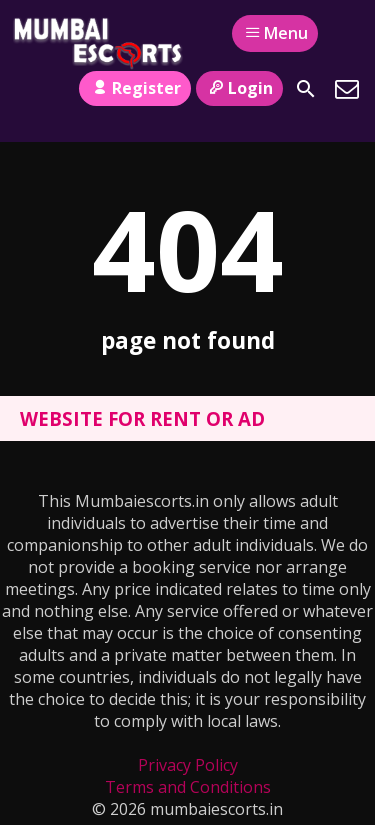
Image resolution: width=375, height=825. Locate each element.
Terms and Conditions (188, 787)
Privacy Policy (188, 765)
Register (134, 88)
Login (239, 88)
